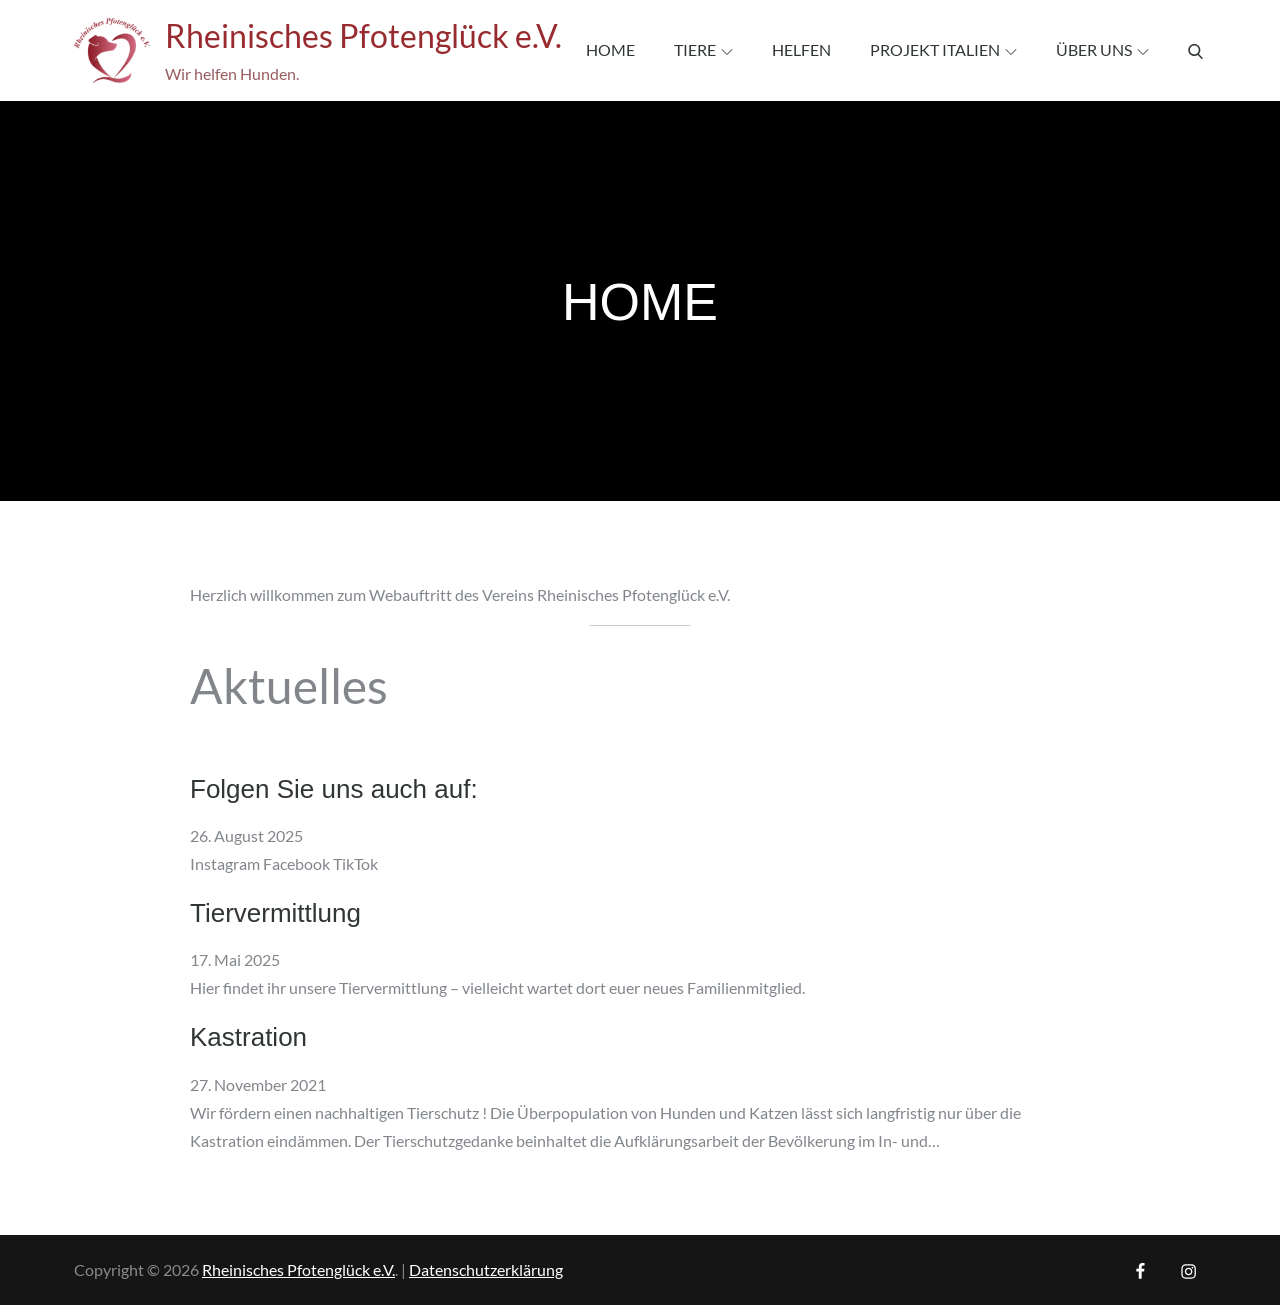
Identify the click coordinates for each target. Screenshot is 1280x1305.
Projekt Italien (943, 49)
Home (610, 49)
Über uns (1102, 49)
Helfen (801, 49)
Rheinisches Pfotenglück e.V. (363, 35)
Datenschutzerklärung (486, 1269)
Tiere (703, 49)
